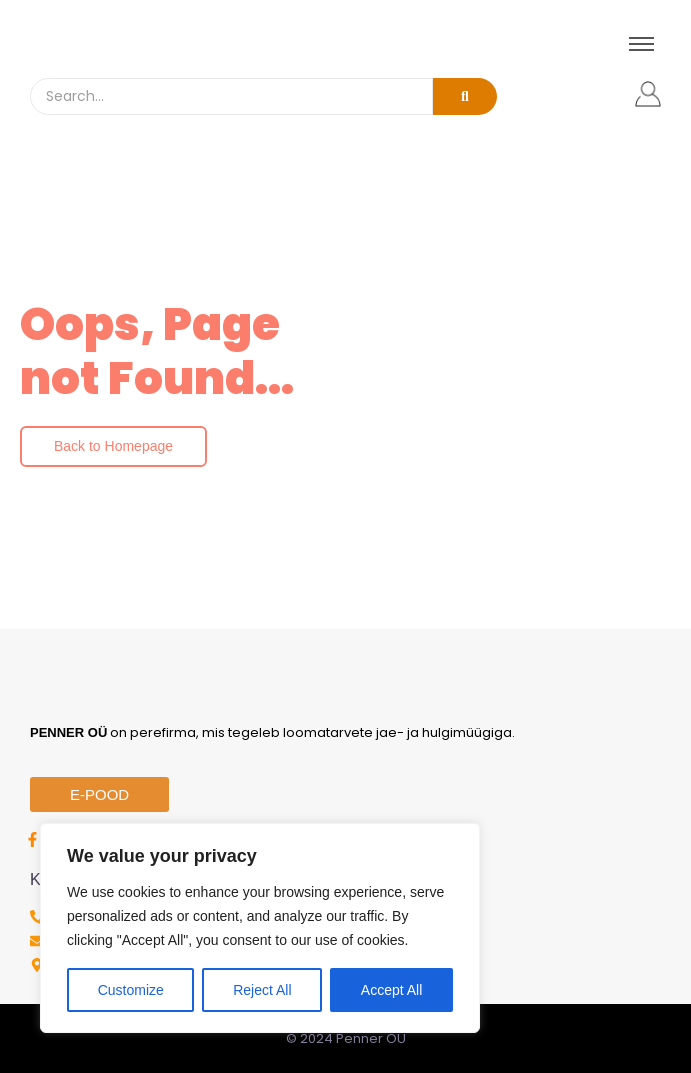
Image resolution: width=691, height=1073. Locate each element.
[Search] (231, 96)
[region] (260, 928)
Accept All (391, 990)
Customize (131, 990)
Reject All (262, 990)
